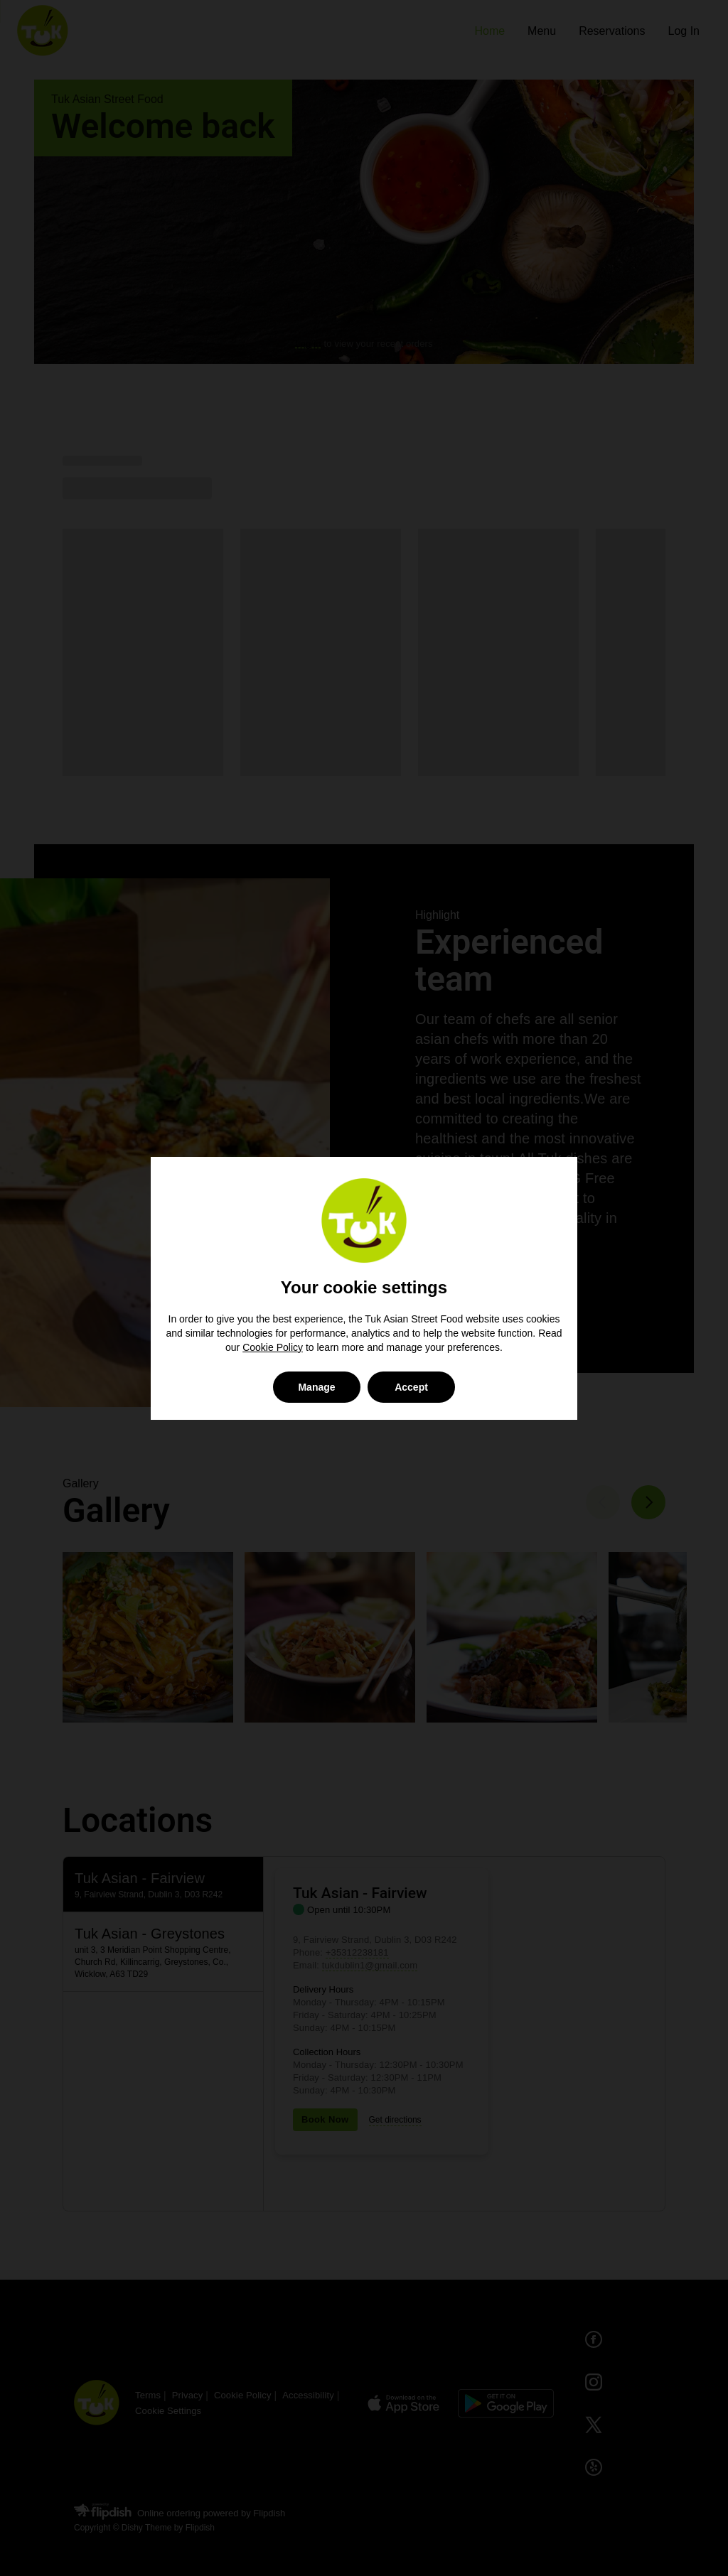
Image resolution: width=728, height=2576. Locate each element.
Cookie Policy (272, 1347)
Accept (411, 1387)
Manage (316, 1387)
